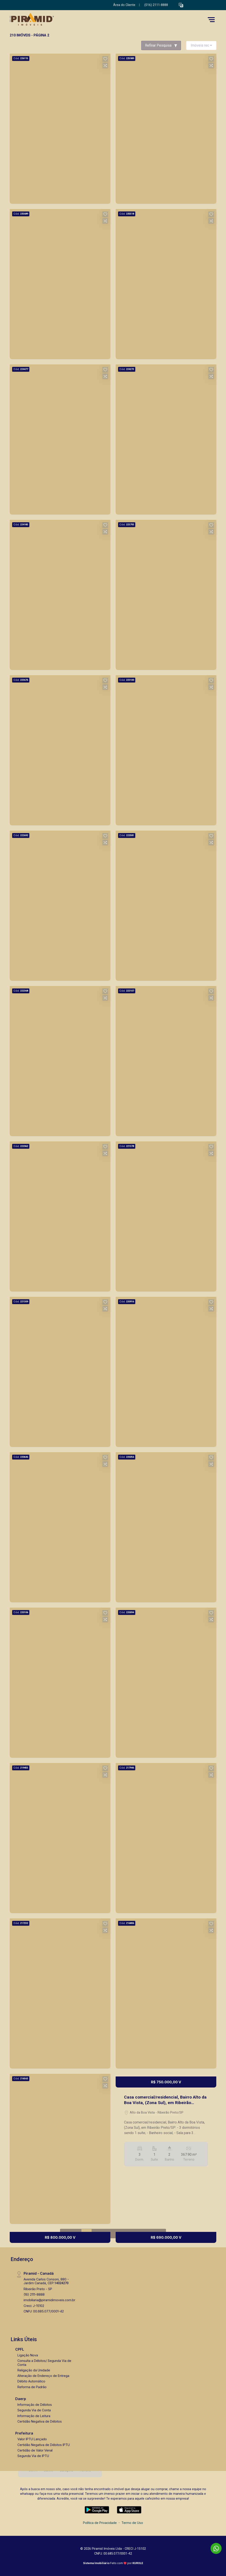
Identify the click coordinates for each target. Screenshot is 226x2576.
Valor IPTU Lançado (32, 2439)
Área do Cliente (124, 5)
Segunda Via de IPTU (33, 2456)
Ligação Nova (27, 2355)
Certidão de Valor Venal (35, 2450)
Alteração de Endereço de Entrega (43, 2376)
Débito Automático (31, 2381)
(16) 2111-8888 (34, 2294)
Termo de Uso (132, 2523)
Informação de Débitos (34, 2404)
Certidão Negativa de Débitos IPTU (43, 2445)
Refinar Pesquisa (161, 45)
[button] (181, 5)
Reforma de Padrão (32, 2387)
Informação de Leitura (33, 2416)
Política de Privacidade (100, 2523)
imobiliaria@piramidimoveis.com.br (49, 2300)
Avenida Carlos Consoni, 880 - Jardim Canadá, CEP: (46, 2281)
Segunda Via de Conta (34, 2410)
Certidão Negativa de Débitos (39, 2421)
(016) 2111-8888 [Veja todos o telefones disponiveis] (156, 5)
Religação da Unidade (33, 2370)
